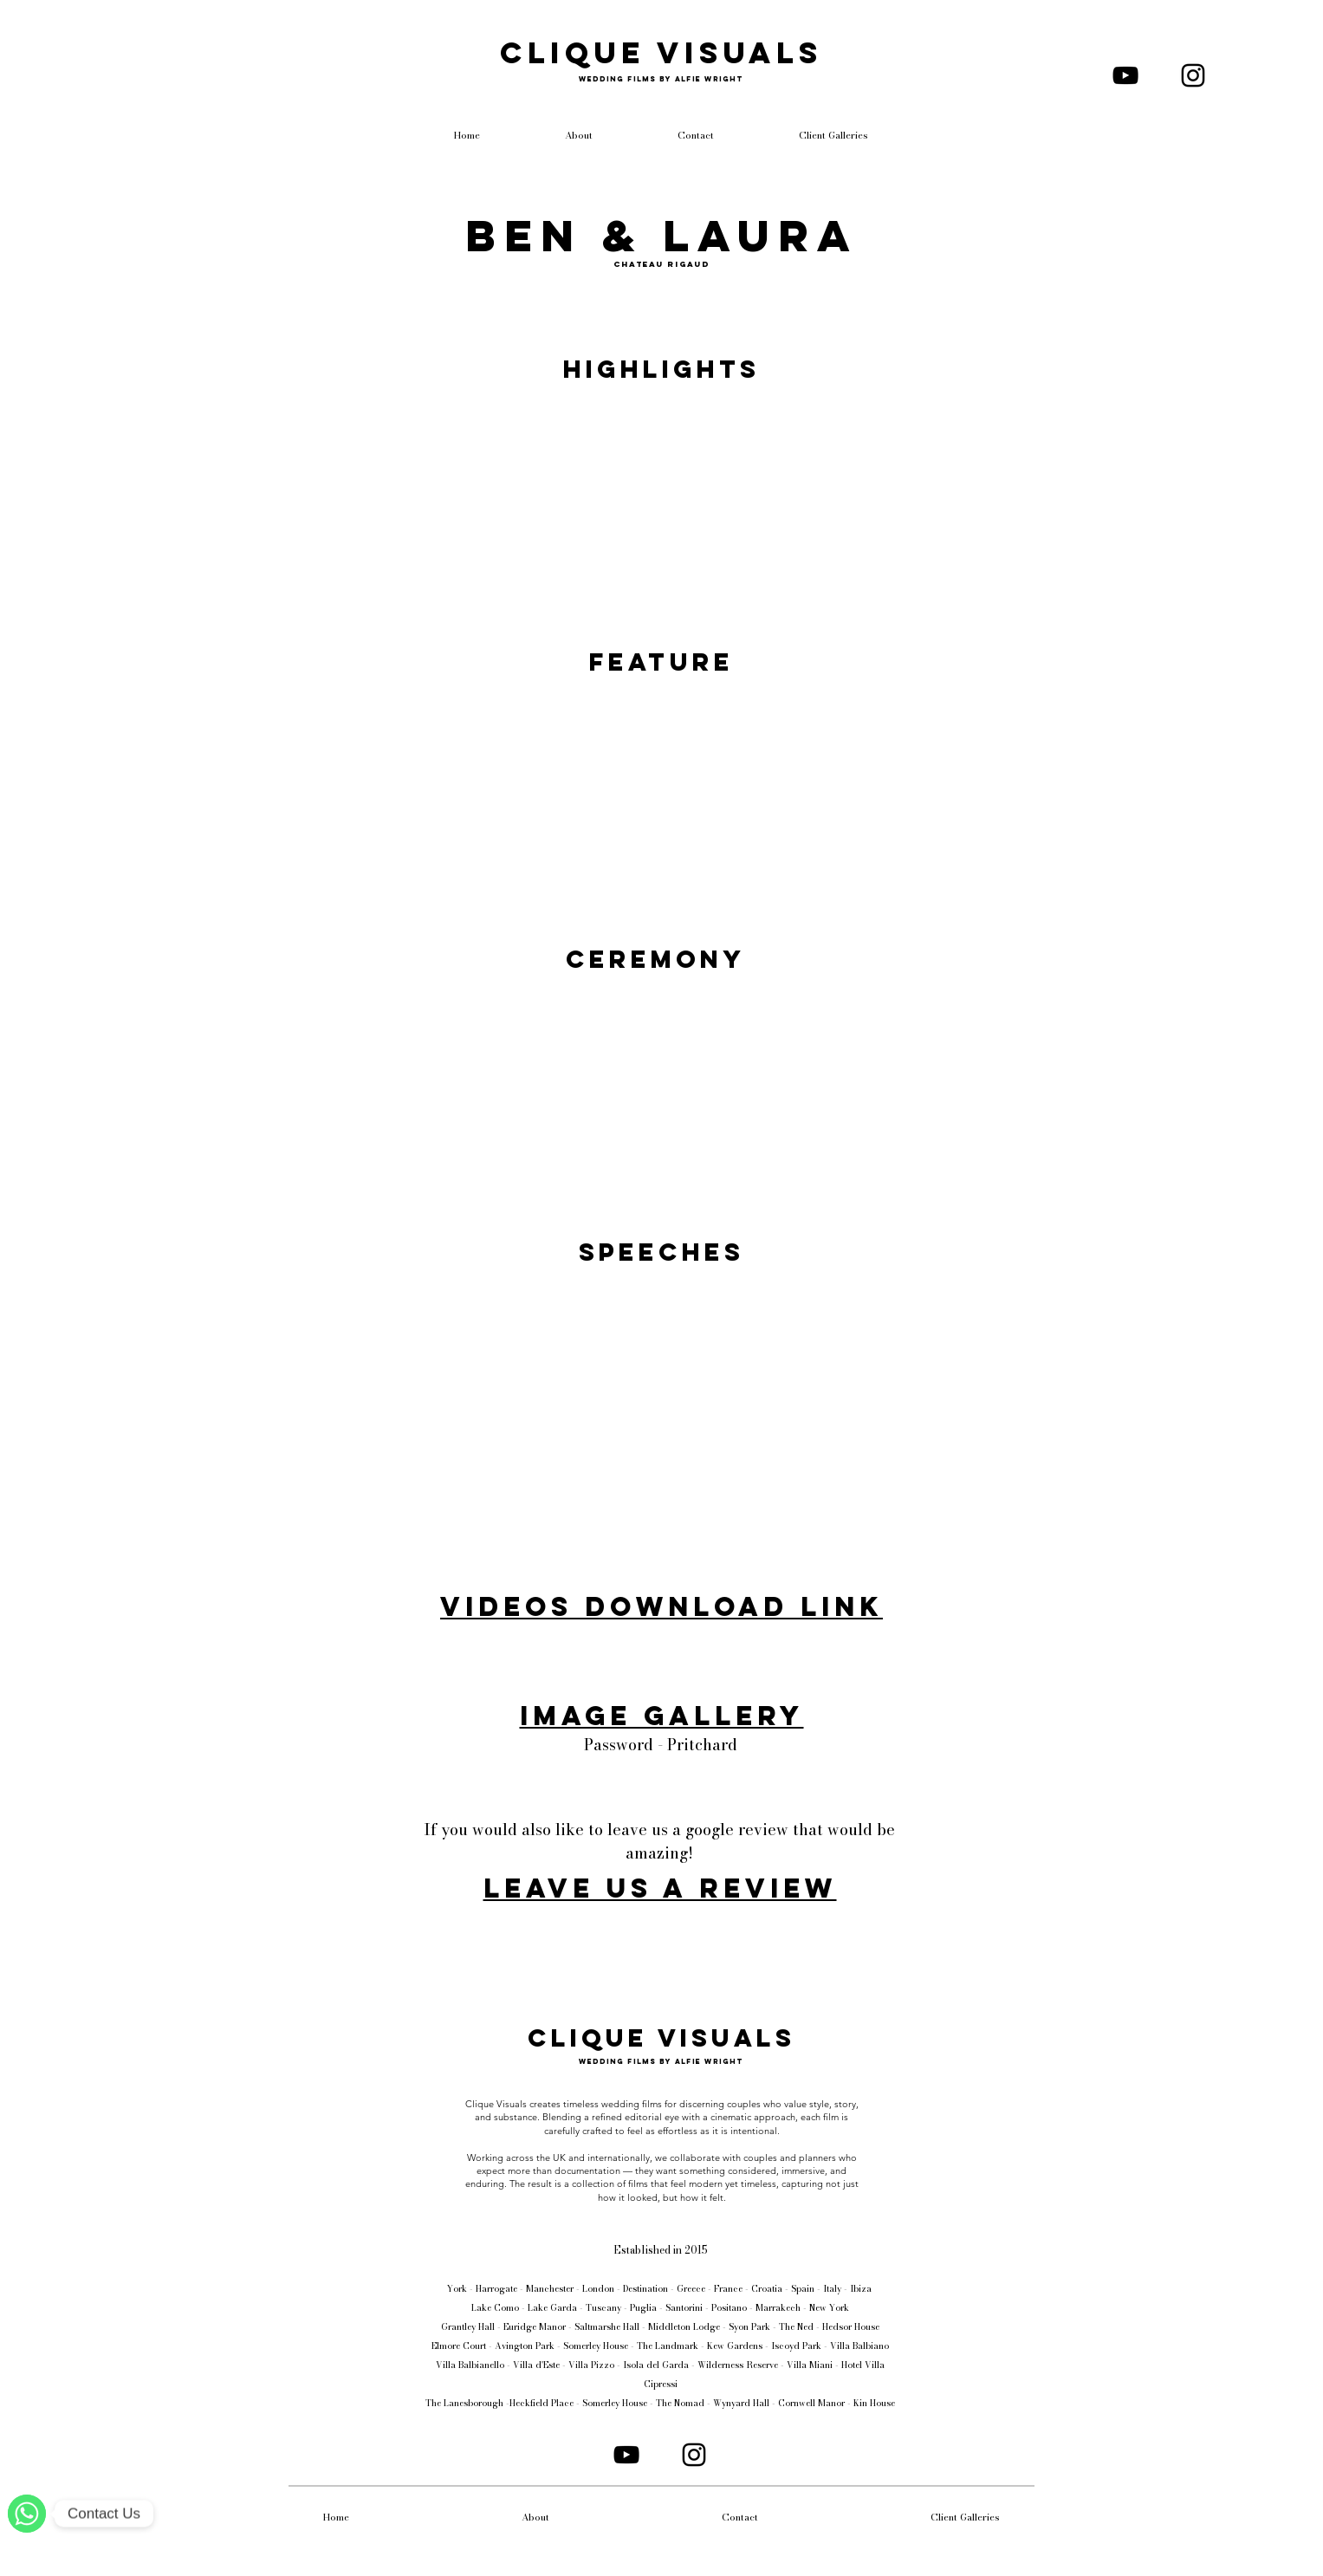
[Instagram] (1193, 75)
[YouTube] (1125, 75)
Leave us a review (660, 1888)
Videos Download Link (661, 1606)
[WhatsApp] (27, 2514)
